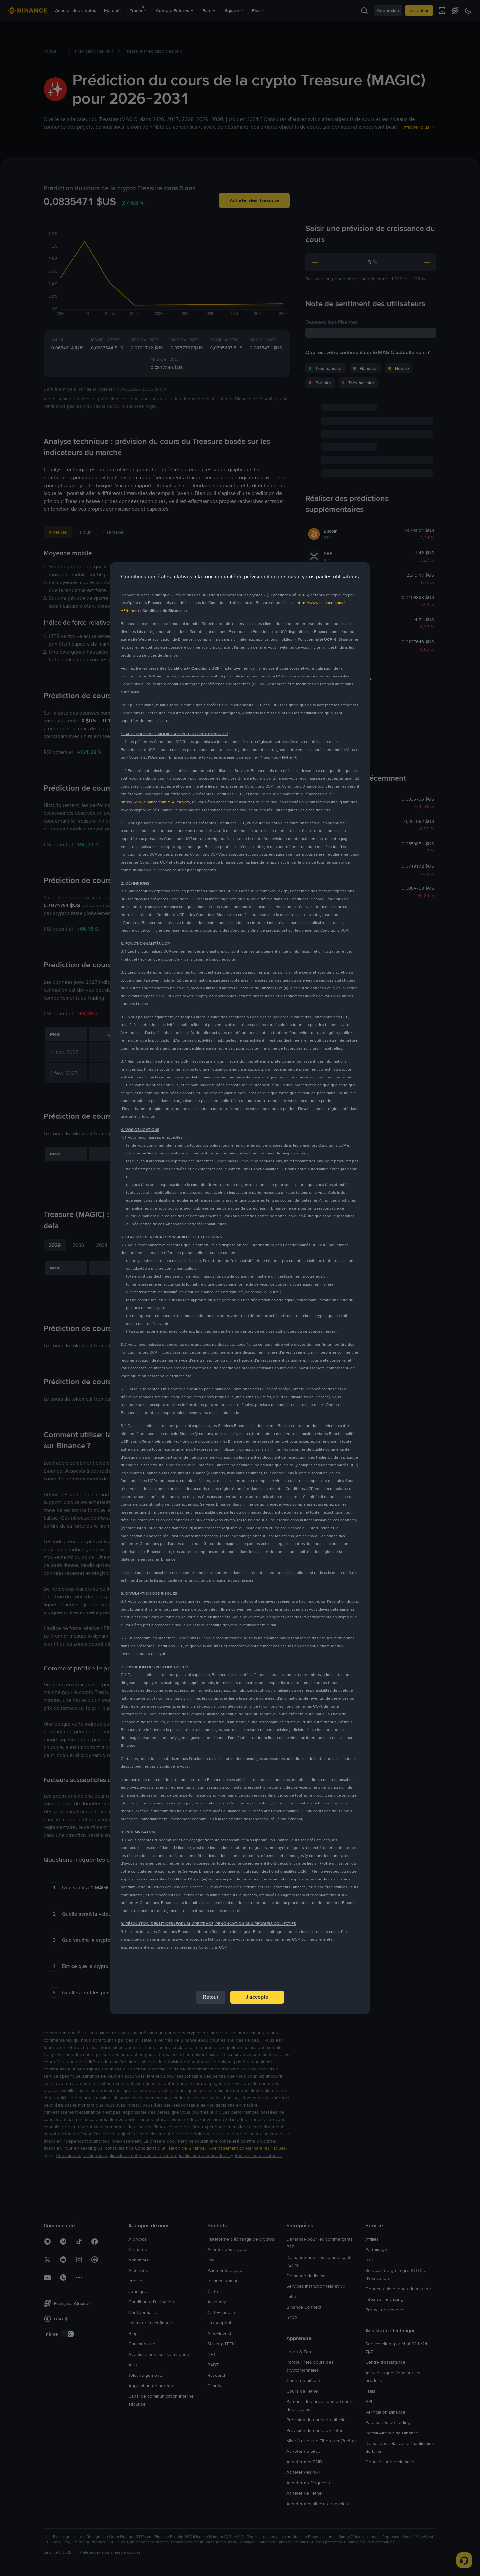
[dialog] (240, 1288)
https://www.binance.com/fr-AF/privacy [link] (155, 802)
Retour (210, 1997)
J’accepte (257, 1997)
